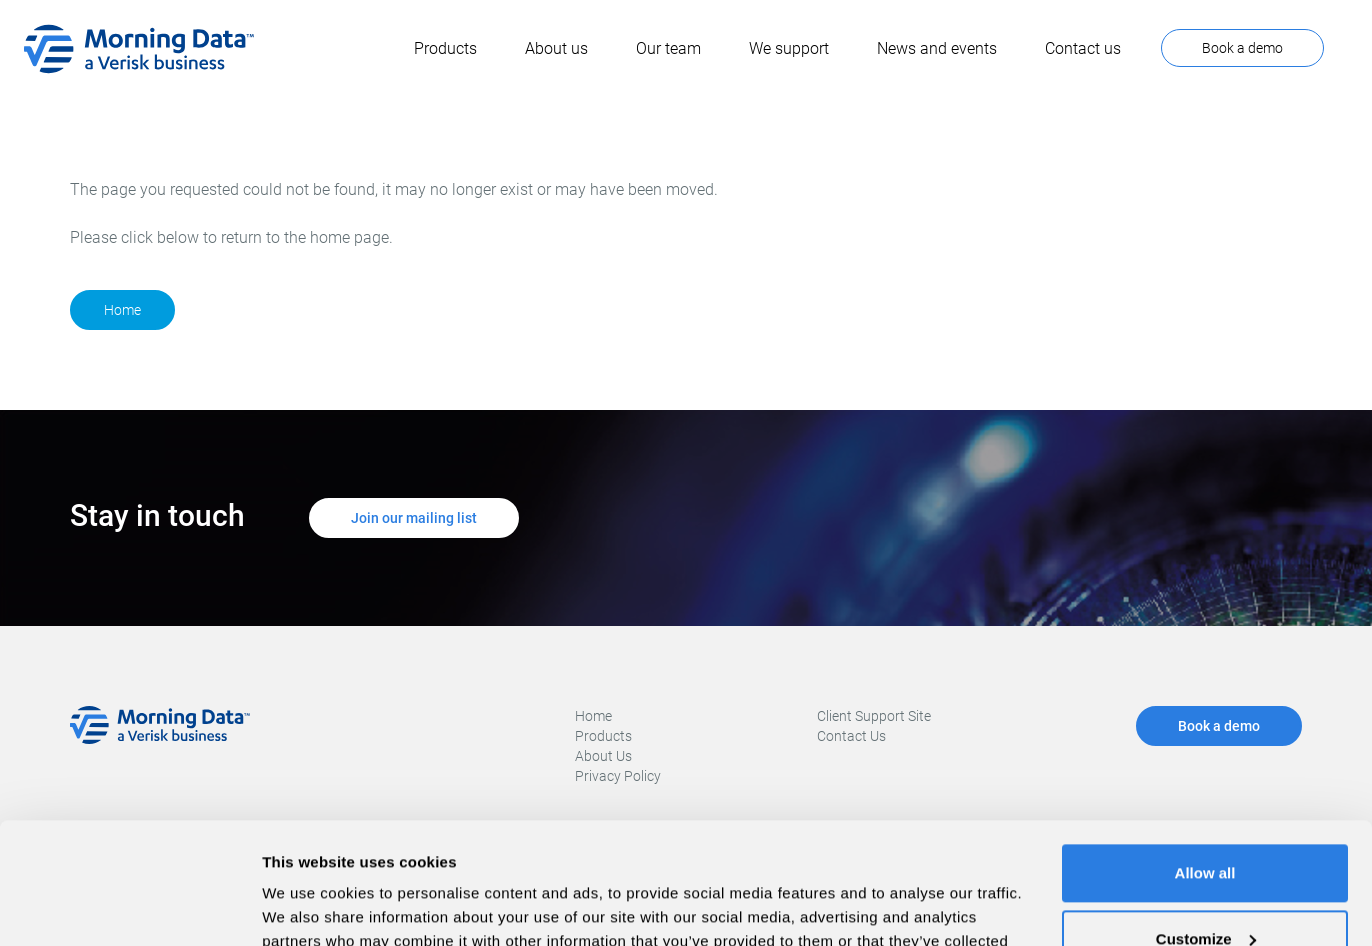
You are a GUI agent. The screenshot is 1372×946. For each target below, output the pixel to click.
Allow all (1205, 759)
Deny (1205, 890)
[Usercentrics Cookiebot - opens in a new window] (129, 907)
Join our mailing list (414, 518)
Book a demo (1242, 48)
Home (122, 310)
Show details (308, 906)
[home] (139, 49)
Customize (1206, 824)
